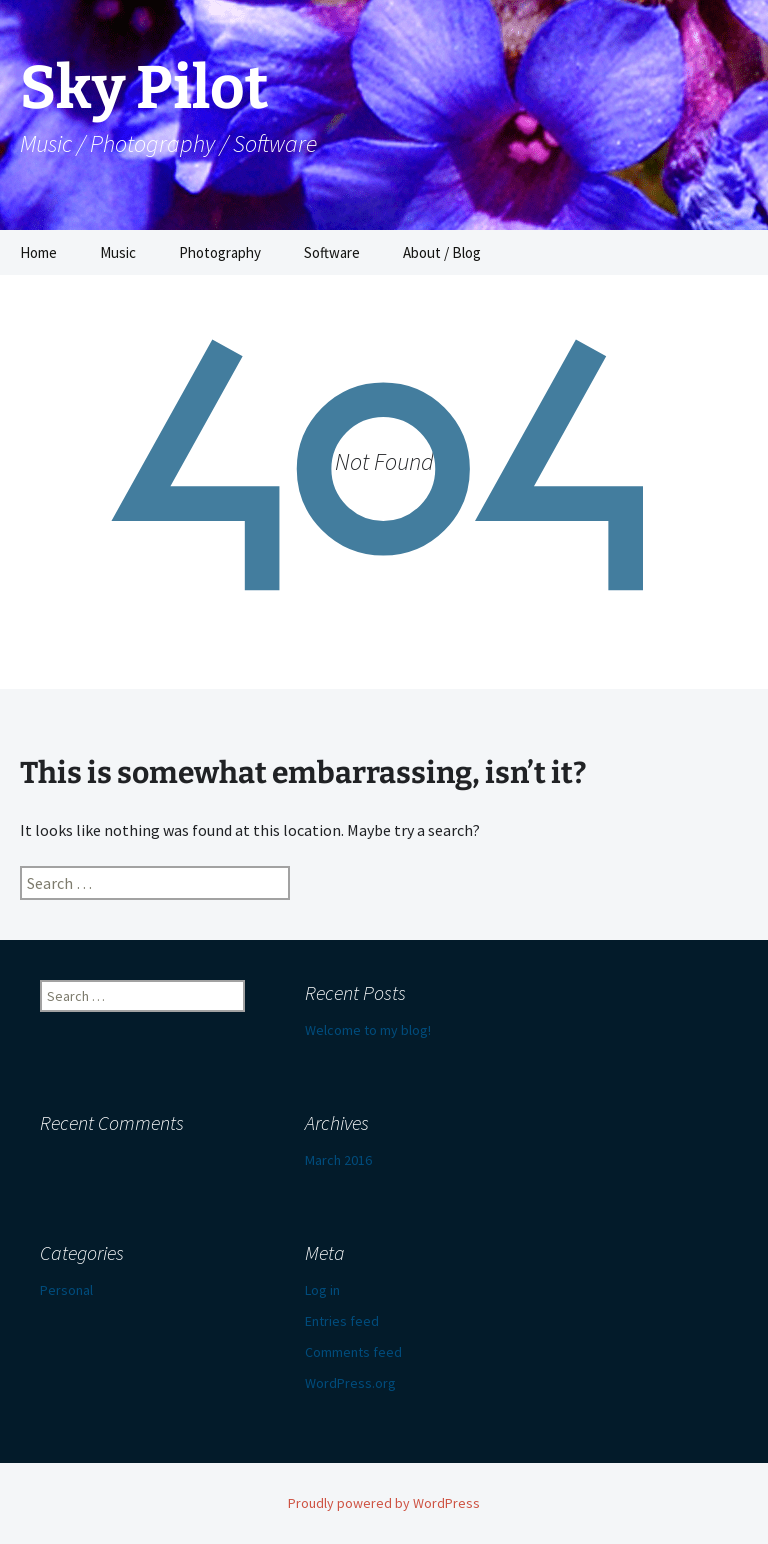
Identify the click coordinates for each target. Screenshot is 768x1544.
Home (38, 252)
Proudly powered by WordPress (384, 1503)
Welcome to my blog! (368, 1030)
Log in (322, 1290)
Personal (66, 1290)
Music (118, 252)
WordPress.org (350, 1383)
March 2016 (338, 1160)
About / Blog (442, 252)
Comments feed (353, 1352)
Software (332, 252)
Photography (220, 252)
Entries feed (342, 1321)
